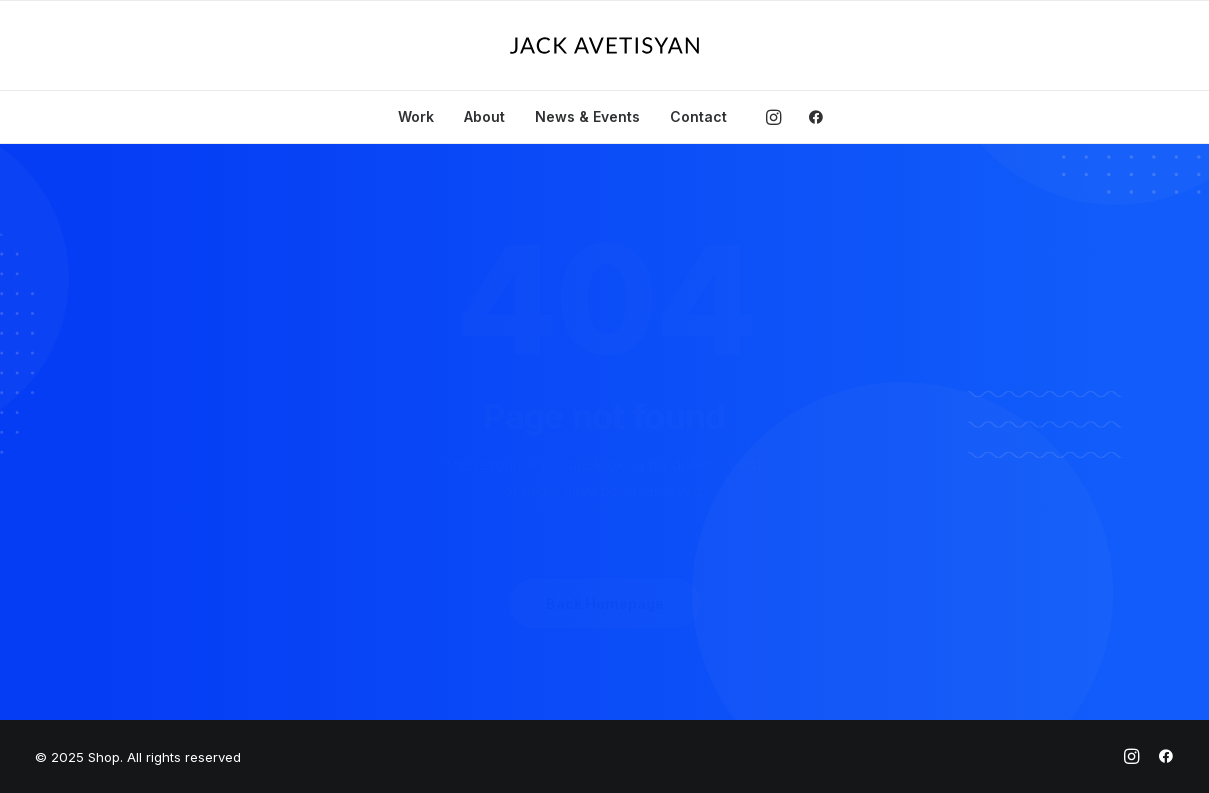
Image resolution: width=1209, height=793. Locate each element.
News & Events (587, 116)
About (484, 116)
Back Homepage (605, 603)
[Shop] (604, 45)
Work (416, 116)
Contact (698, 116)
